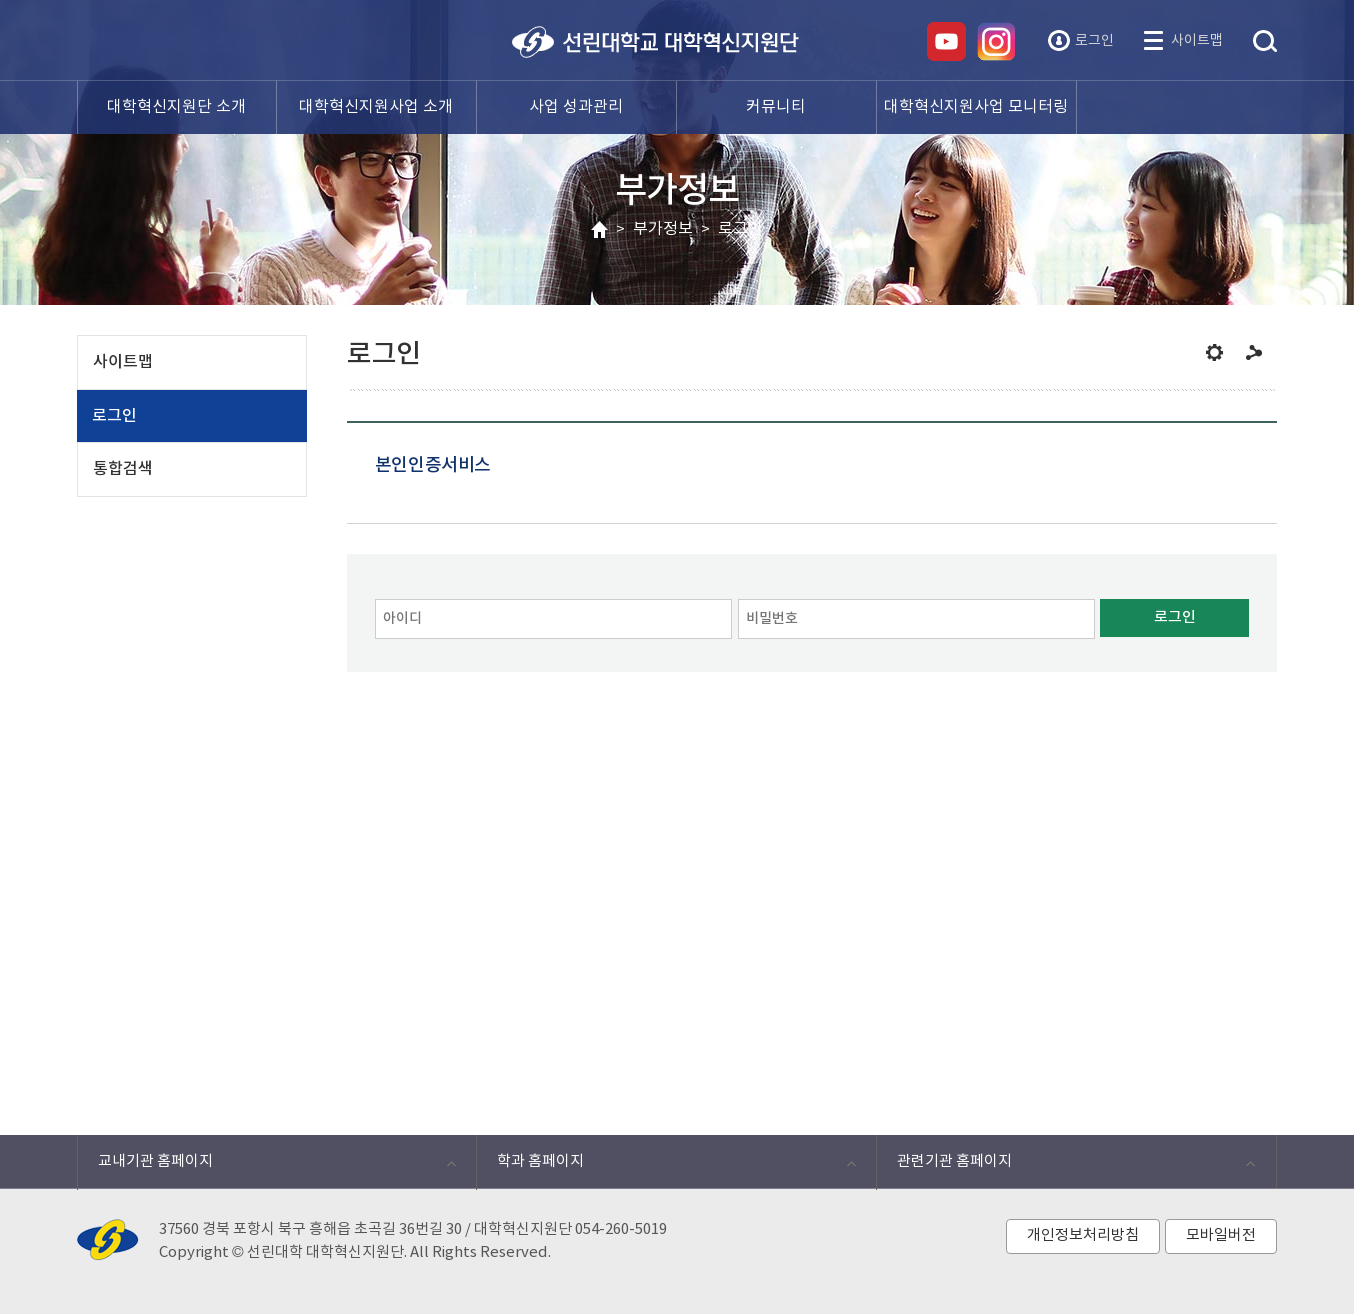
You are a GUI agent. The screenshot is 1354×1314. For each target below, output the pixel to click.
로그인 (1094, 41)
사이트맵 (1197, 41)
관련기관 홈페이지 (1065, 1166)
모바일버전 (1221, 1235)
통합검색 (1265, 42)
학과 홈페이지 (665, 1166)
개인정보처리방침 (1083, 1235)
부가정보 (663, 229)
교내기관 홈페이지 (266, 1166)
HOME (599, 230)
